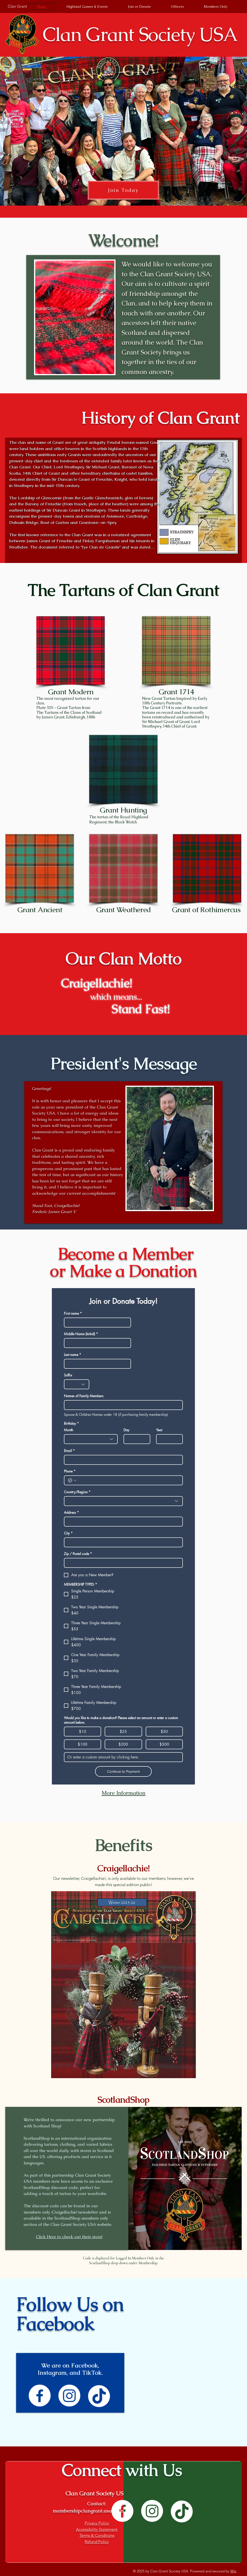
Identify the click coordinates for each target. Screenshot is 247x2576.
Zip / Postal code (78, 1553)
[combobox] (76, 1384)
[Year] (168, 1439)
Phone (69, 1471)
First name (73, 1313)
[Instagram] (69, 2395)
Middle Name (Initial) (81, 1334)
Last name (72, 1354)
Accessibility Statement (96, 2529)
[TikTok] (99, 2395)
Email (69, 1450)
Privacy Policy (97, 2523)
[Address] (121, 1521)
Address (71, 1512)
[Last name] (96, 1363)
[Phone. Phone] (128, 1480)
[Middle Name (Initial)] (96, 1343)
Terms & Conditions (96, 2535)
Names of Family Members (83, 1396)
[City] (121, 1542)
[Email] (121, 1459)
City (68, 1533)
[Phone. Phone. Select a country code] (72, 1480)
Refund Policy (97, 2541)
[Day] (135, 1439)
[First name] (96, 1322)
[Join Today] (123, 190)
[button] (216, 6)
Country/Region (77, 1492)
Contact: (96, 2503)
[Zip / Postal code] (121, 1562)
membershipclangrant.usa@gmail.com (96, 2511)
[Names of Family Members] (121, 1405)
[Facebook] (39, 2395)
